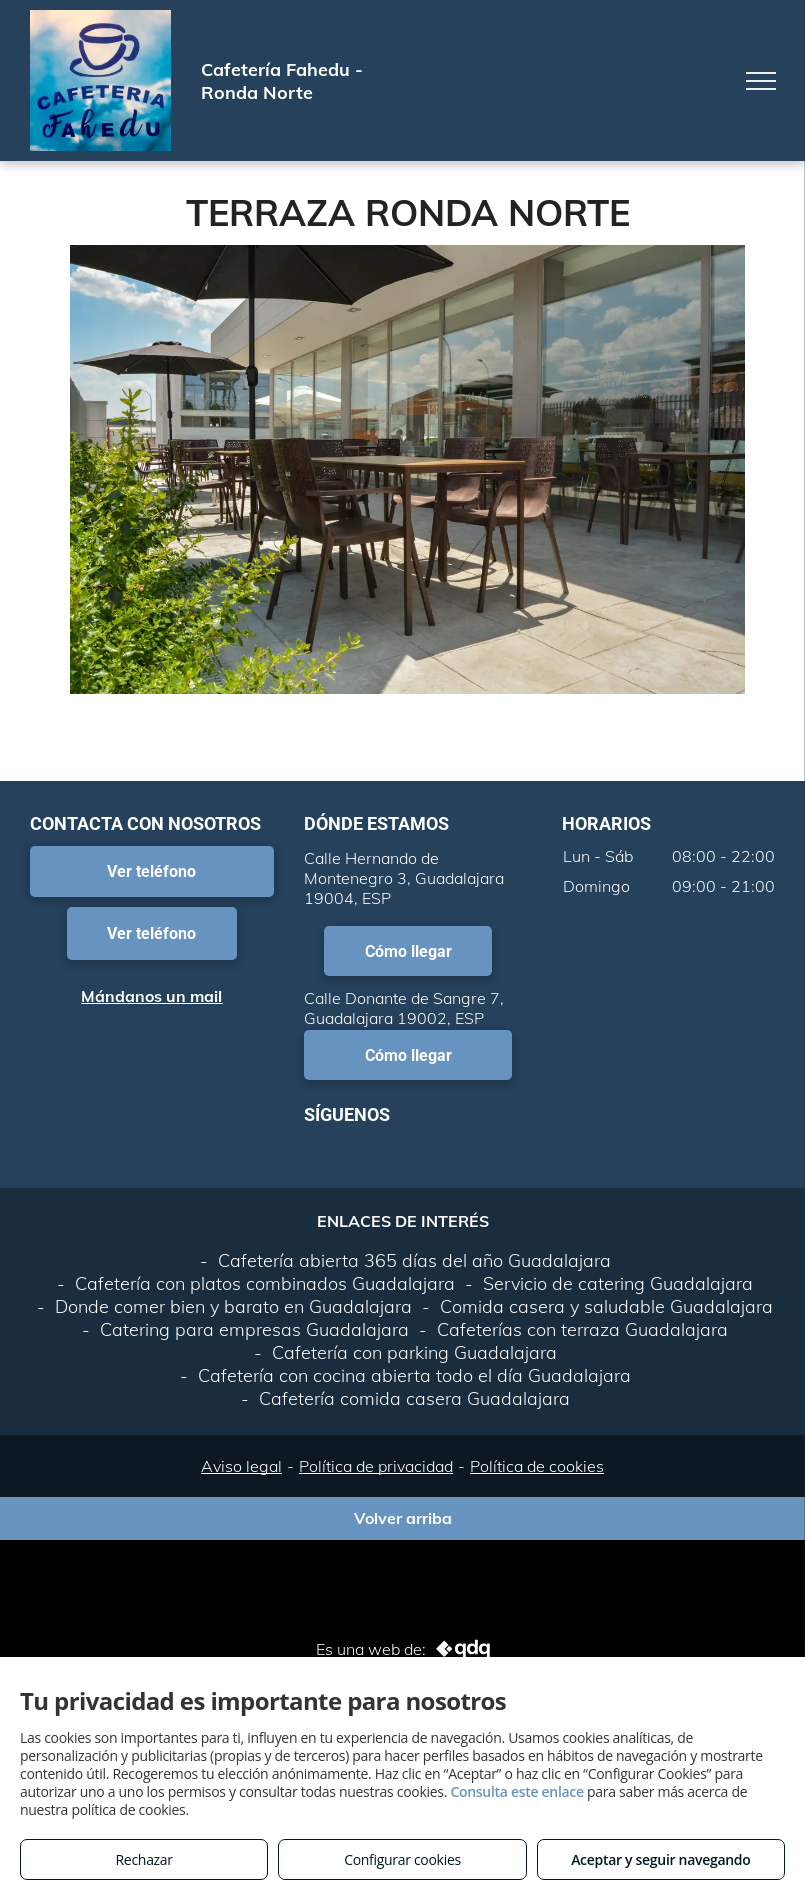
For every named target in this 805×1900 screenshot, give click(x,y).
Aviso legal (241, 1466)
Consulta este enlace (516, 1791)
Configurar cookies (402, 1859)
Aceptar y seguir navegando (660, 1859)
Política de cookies (537, 1466)
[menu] (761, 81)
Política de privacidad (376, 1466)
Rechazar (144, 1859)
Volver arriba (403, 1518)
